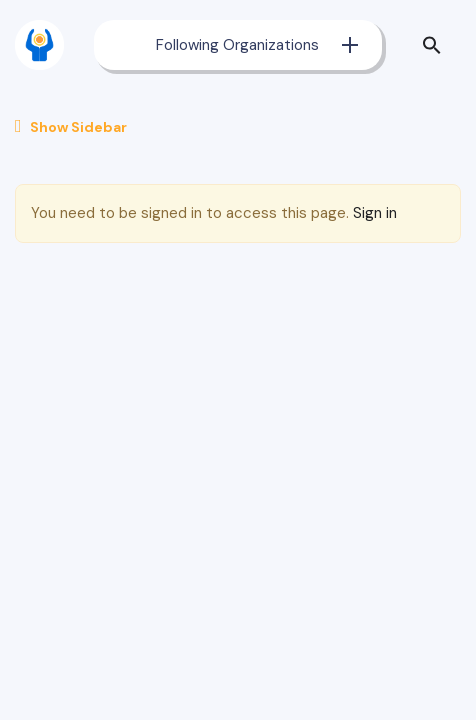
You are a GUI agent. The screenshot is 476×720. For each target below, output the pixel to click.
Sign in (375, 213)
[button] (436, 45)
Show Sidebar (71, 126)
